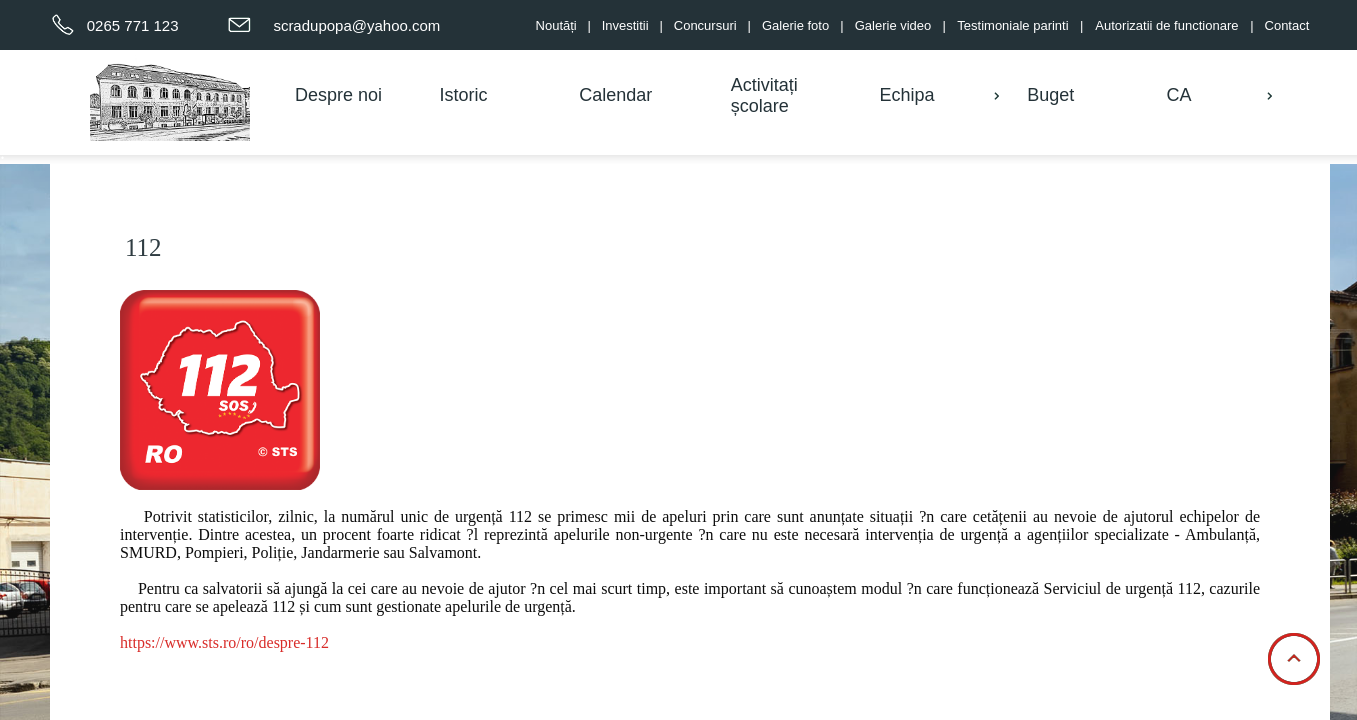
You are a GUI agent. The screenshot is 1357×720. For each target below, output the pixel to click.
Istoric (463, 95)
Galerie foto (795, 25)
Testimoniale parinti (1012, 25)
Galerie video (893, 25)
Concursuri (705, 25)
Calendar (615, 95)
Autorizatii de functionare (1166, 25)
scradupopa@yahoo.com (356, 25)
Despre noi (338, 95)
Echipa (906, 95)
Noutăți (556, 25)
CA (1178, 95)
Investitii (625, 25)
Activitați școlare (764, 95)
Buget (1050, 95)
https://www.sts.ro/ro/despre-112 (224, 642)
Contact (1287, 25)
